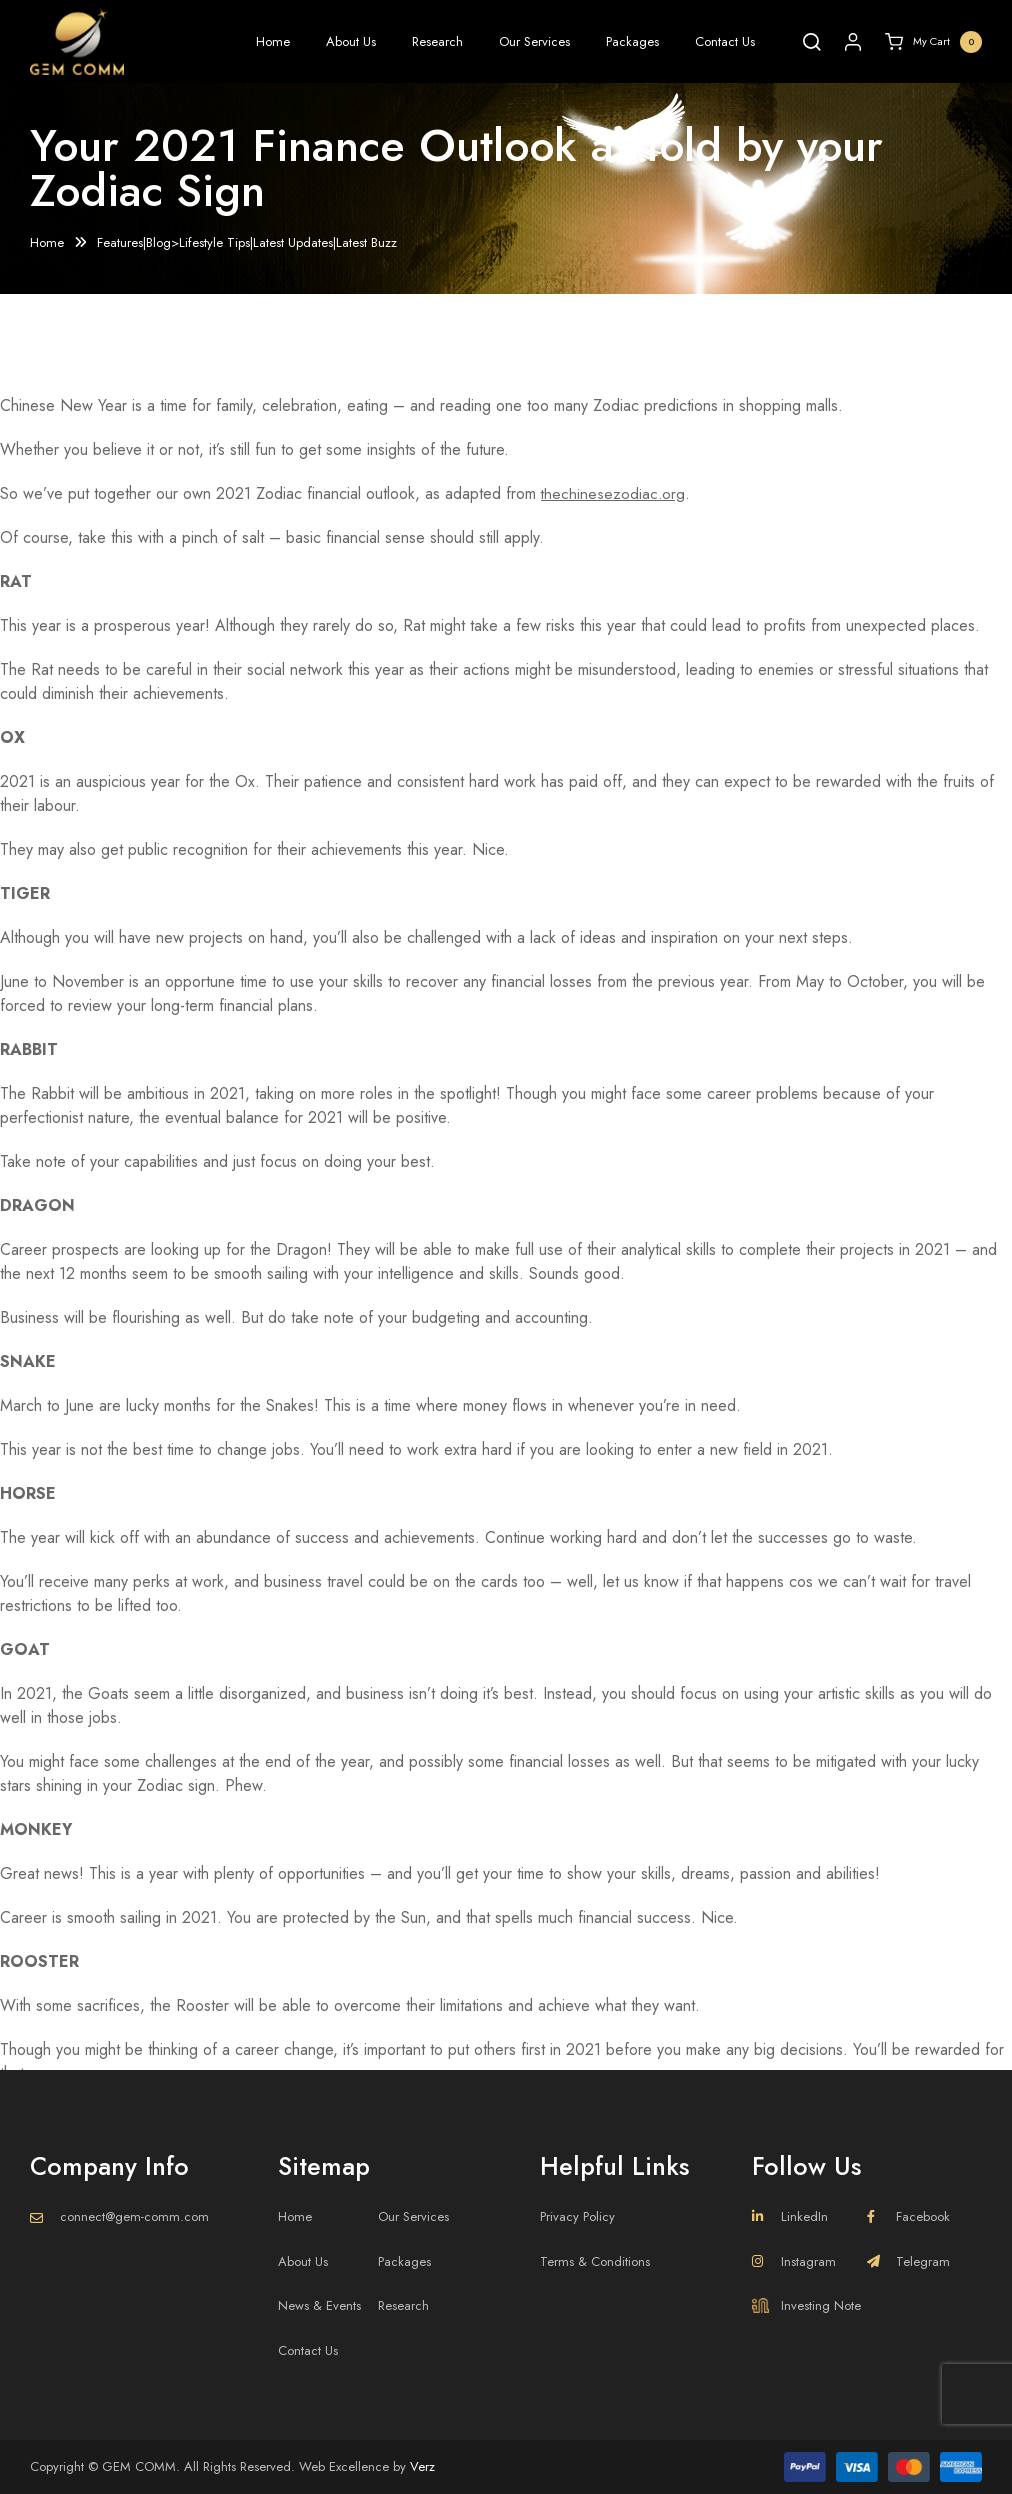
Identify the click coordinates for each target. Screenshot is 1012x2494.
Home (273, 41)
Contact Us (725, 41)
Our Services (534, 41)
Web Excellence (344, 2466)
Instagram (794, 2261)
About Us (351, 41)
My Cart (933, 42)
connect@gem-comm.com (134, 2216)
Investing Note (806, 2305)
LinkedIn (790, 2216)
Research (437, 41)
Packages (632, 41)
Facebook (908, 2216)
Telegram (908, 2261)
